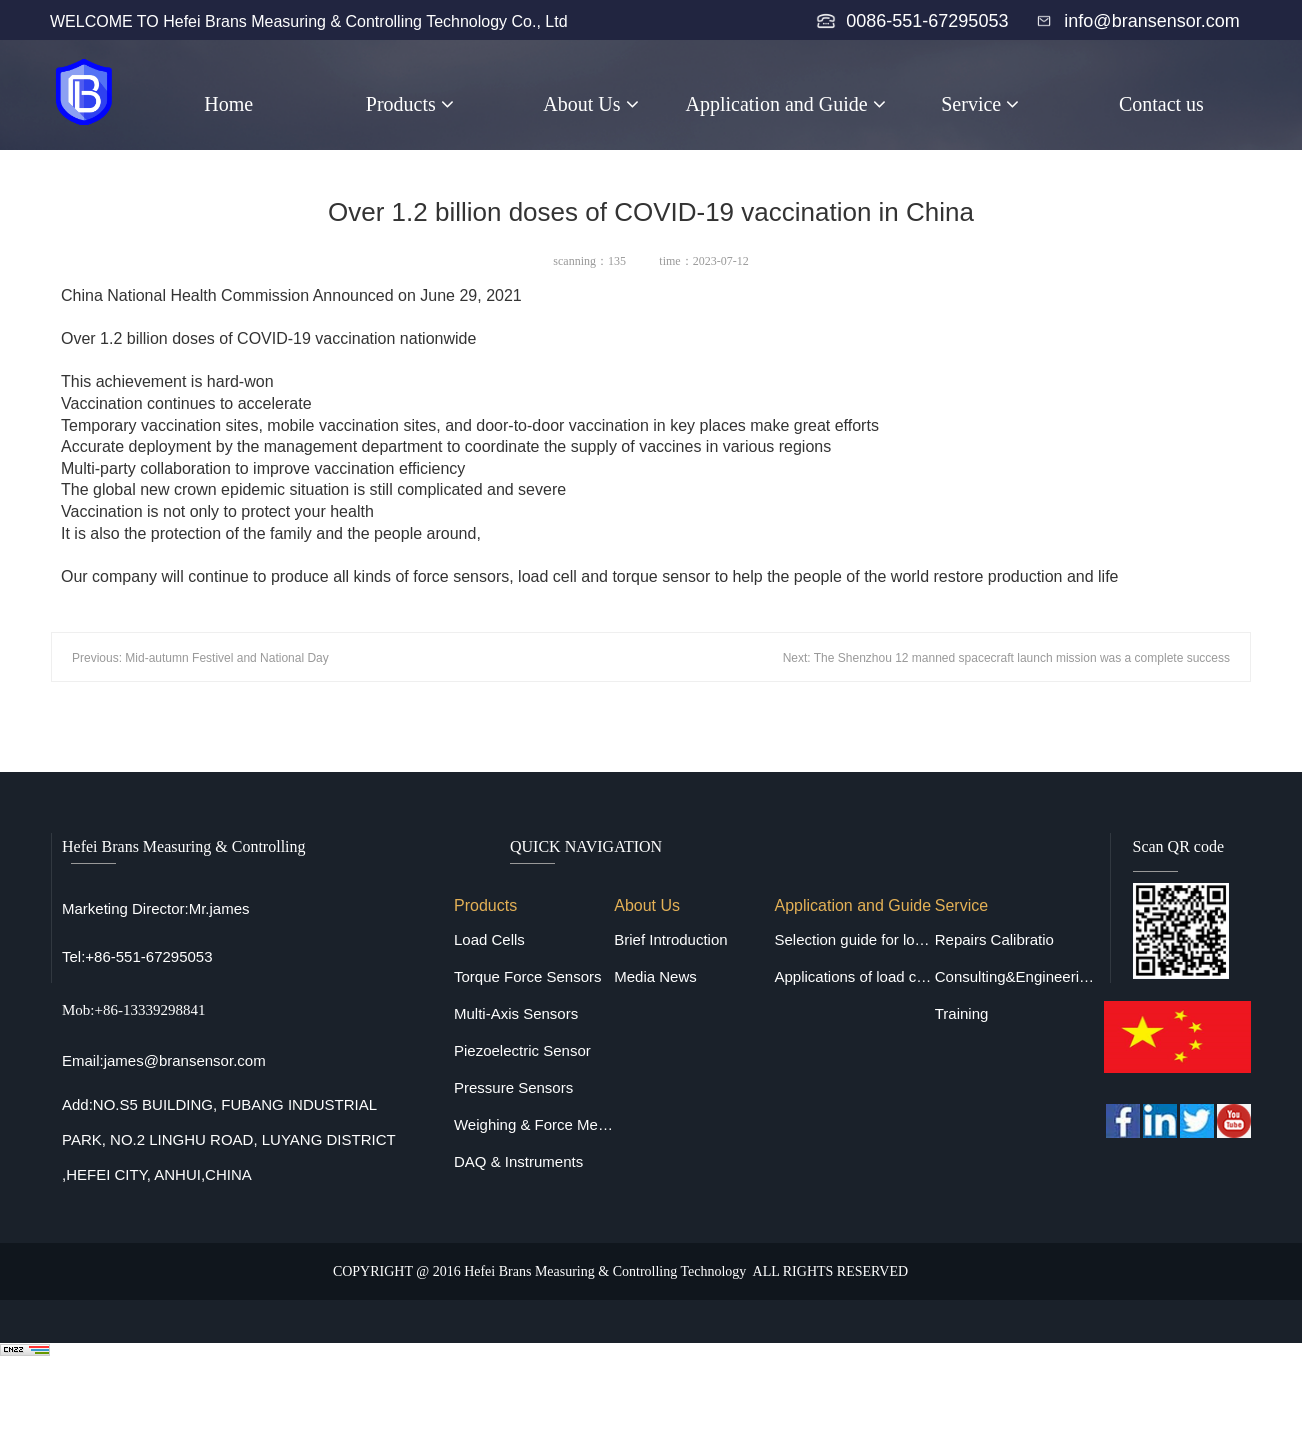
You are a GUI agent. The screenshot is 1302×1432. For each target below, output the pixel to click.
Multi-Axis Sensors (516, 1013)
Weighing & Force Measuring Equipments (534, 1124)
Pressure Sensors (513, 1087)
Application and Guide (786, 104)
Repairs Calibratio (994, 939)
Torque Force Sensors (528, 976)
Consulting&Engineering (1015, 976)
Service (980, 104)
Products (410, 104)
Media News (655, 976)
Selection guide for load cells (854, 939)
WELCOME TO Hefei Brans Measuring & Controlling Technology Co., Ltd (309, 21)
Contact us (1161, 104)
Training (962, 1013)
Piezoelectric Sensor (522, 1050)
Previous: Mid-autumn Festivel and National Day (200, 658)
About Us (590, 104)
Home (228, 104)
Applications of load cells (854, 976)
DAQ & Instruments (518, 1161)
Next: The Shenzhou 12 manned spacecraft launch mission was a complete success (1006, 658)
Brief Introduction (670, 939)
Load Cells (489, 939)
